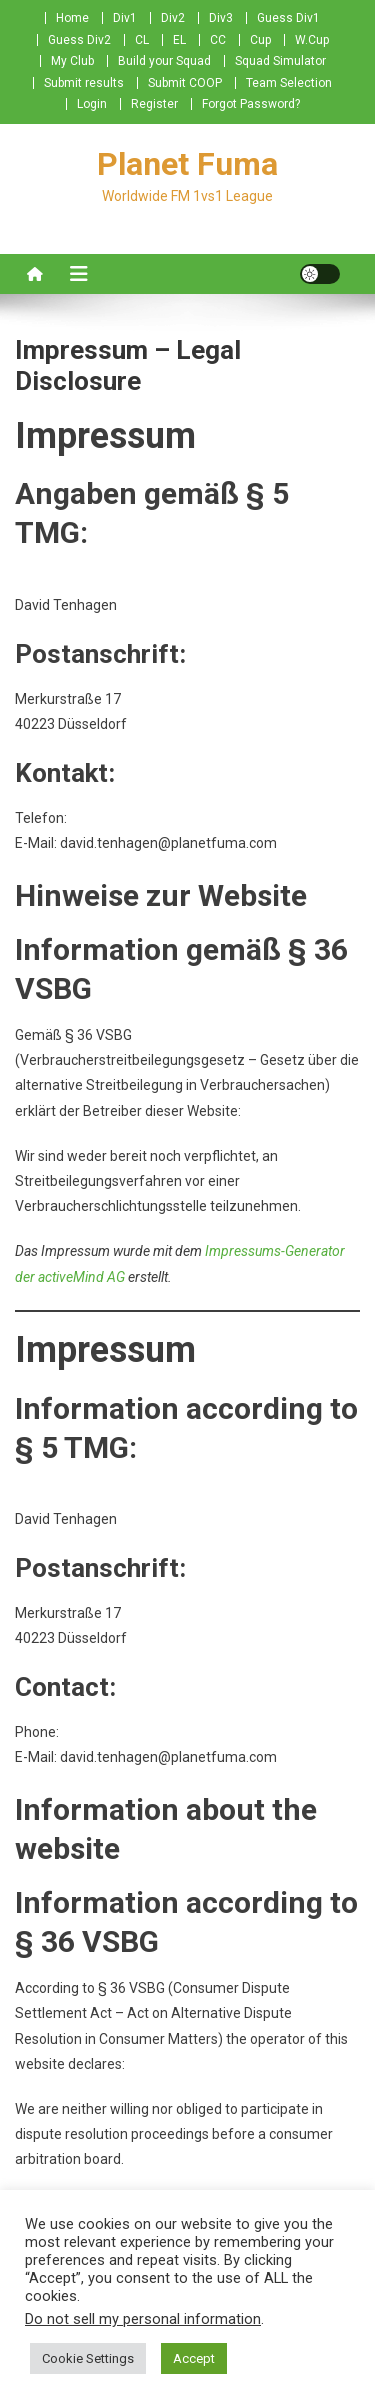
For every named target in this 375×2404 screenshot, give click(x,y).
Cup (260, 40)
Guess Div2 (79, 40)
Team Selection (289, 83)
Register (154, 104)
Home (72, 18)
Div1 (125, 18)
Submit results (84, 83)
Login (92, 104)
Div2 (173, 18)
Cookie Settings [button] (88, 2358)
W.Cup (312, 40)
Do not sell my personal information (143, 2319)
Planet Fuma (187, 164)
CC (218, 40)
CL (142, 40)
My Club (72, 61)
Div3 (221, 18)
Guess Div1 (288, 18)
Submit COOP (185, 83)
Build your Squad (164, 61)
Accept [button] (194, 2358)
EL (179, 40)
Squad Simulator (280, 61)
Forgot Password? (251, 104)
